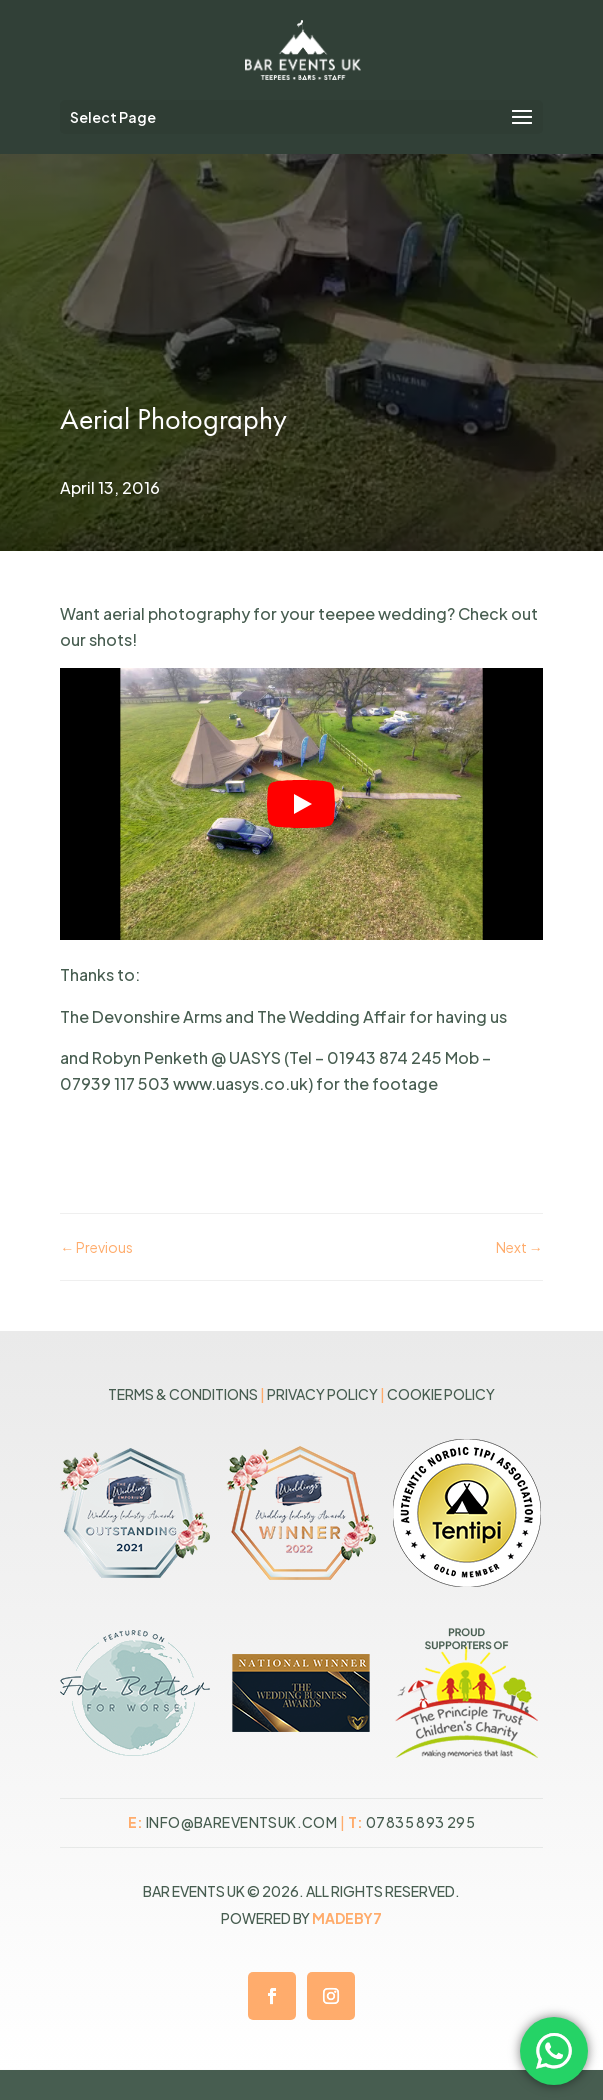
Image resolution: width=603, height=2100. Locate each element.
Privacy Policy (322, 1394)
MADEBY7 (347, 1918)
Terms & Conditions (183, 1394)
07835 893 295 (420, 1822)
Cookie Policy (441, 1394)
